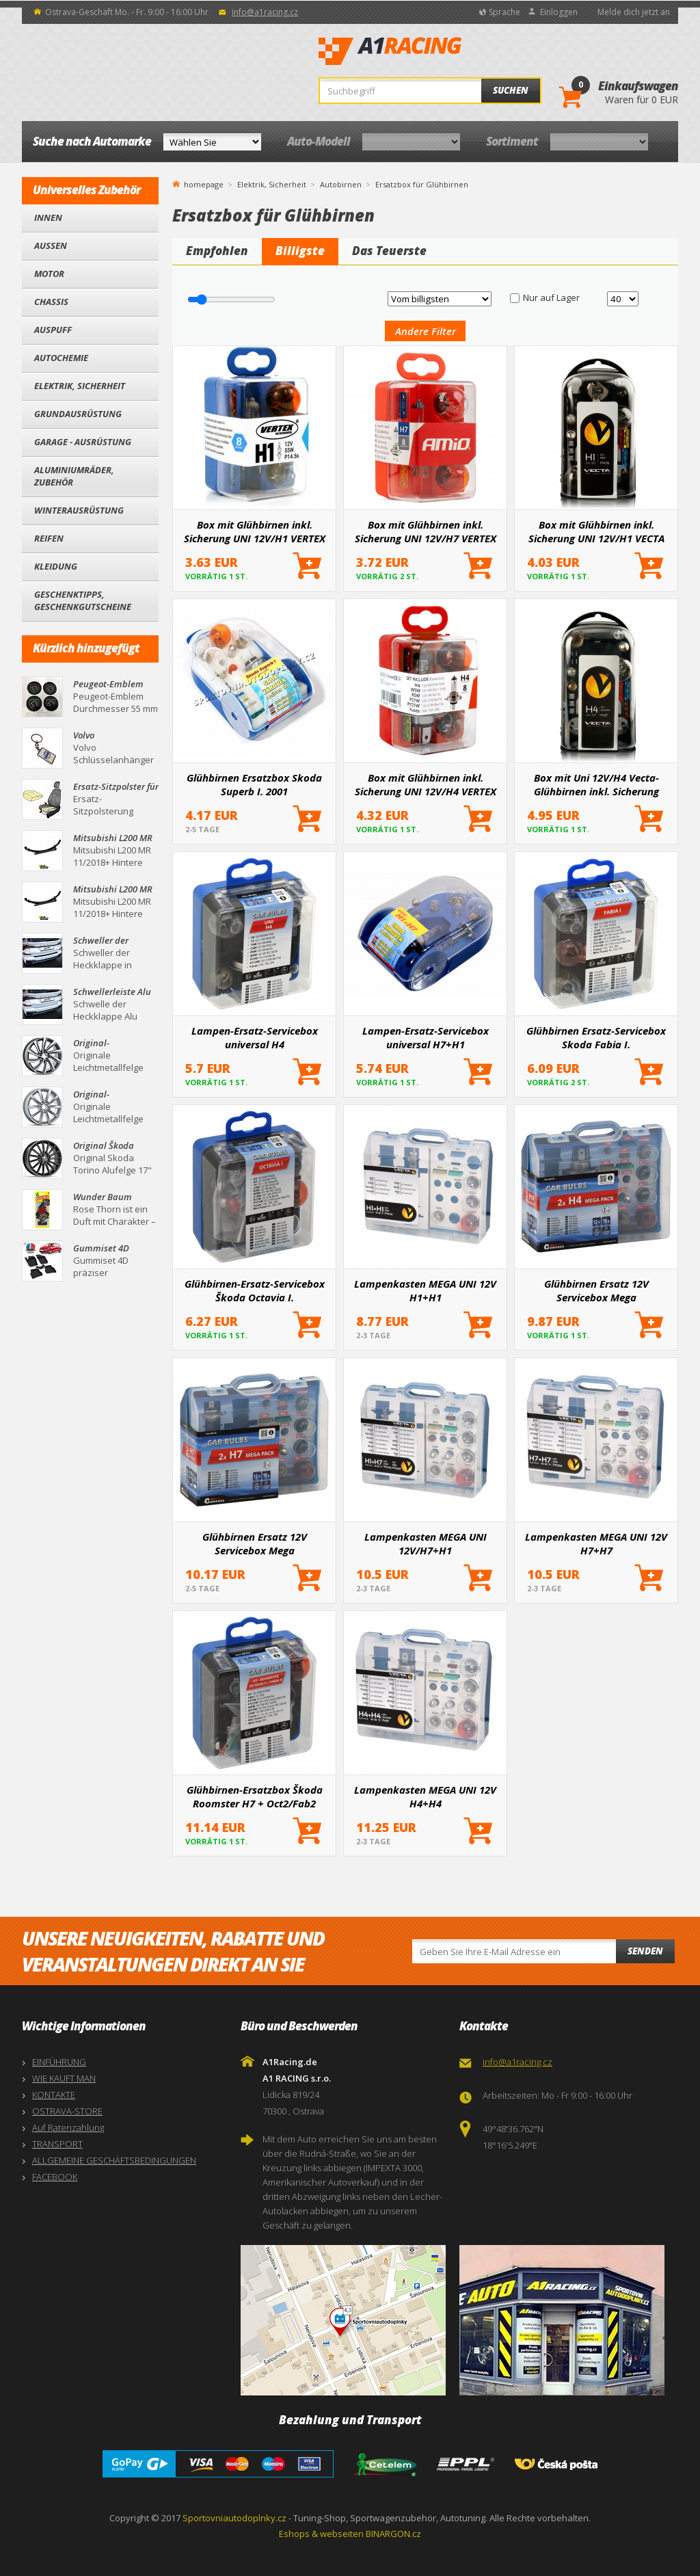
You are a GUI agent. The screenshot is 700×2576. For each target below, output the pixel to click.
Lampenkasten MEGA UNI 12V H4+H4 (425, 1796)
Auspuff (53, 329)
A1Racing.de (435, 51)
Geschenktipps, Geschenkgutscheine (82, 600)
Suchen (510, 90)
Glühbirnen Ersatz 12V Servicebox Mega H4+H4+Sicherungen (596, 1290)
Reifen (49, 538)
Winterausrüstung (79, 510)
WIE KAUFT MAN (64, 2078)
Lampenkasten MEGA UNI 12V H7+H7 (596, 1543)
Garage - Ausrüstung (82, 442)
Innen (48, 217)
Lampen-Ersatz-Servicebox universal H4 (254, 1037)
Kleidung (55, 566)
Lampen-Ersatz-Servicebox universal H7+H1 (425, 1037)
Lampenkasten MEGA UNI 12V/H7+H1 (425, 1543)
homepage (204, 183)
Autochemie (61, 357)
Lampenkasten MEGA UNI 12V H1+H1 (425, 1290)
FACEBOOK (54, 2176)
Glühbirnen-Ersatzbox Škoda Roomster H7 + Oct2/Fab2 (255, 1796)
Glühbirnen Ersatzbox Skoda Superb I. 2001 (254, 784)
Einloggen (559, 12)
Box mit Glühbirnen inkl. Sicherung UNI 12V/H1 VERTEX (254, 531)
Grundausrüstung (78, 414)
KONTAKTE (53, 2094)
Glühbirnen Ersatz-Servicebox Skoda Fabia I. (596, 1037)
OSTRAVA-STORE (67, 2111)
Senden (645, 1951)
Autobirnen (341, 184)
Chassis (51, 301)
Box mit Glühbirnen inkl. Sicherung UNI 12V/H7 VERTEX (425, 531)
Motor (49, 273)
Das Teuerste (389, 250)
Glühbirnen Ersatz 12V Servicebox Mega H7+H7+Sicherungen (254, 1543)
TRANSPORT (57, 2144)
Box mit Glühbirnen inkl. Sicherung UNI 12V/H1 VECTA (596, 531)
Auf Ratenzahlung (68, 2127)
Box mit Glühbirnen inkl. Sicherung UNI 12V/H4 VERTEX (425, 784)
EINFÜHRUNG (59, 2062)
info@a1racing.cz (265, 12)
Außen (50, 245)
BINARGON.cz (393, 2533)
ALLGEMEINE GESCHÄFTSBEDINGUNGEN (114, 2160)
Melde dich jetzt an (633, 12)
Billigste (300, 250)
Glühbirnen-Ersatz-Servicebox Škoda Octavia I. (255, 1290)
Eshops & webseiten (321, 2533)
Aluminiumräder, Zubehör (74, 476)
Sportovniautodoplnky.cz (234, 2518)
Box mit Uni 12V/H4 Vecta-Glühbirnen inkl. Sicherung (596, 784)
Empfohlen (217, 250)
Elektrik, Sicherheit (79, 386)
